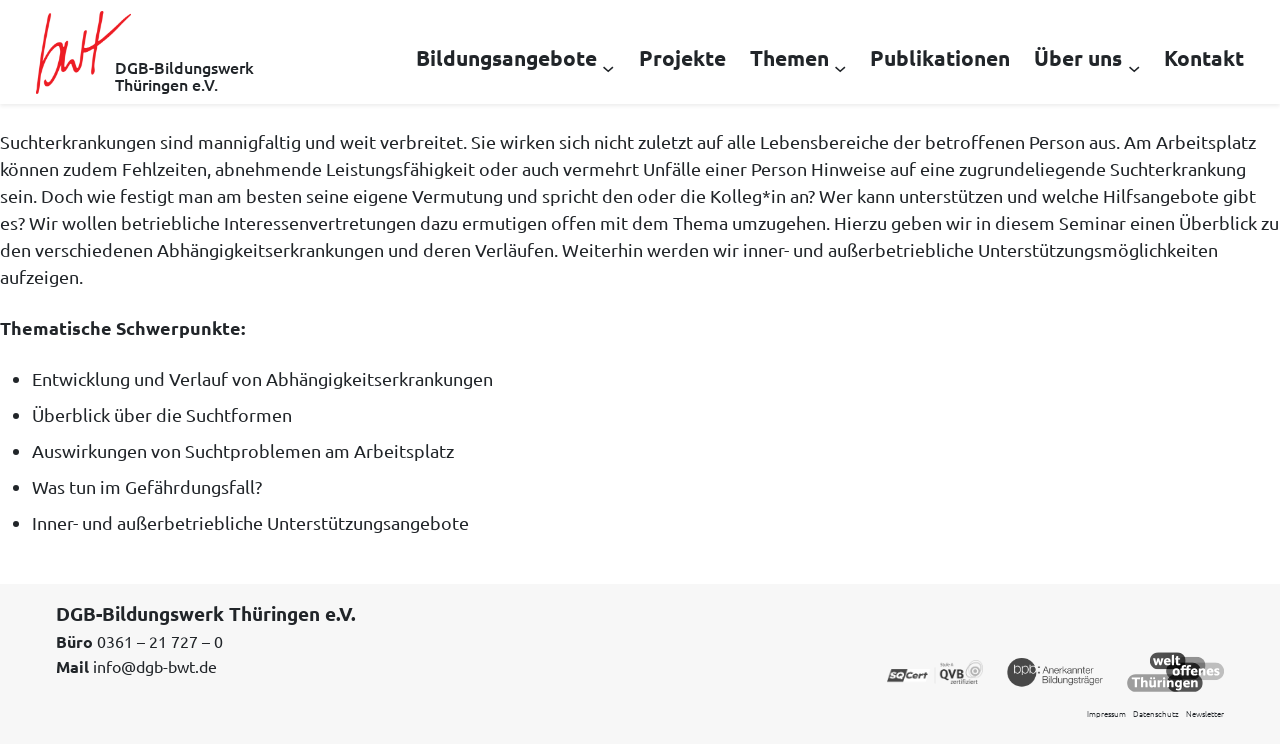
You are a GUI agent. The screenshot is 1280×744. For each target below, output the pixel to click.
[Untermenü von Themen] (840, 67)
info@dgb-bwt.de (155, 666)
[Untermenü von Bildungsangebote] (608, 67)
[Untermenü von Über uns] (1134, 67)
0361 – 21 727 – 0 (160, 641)
